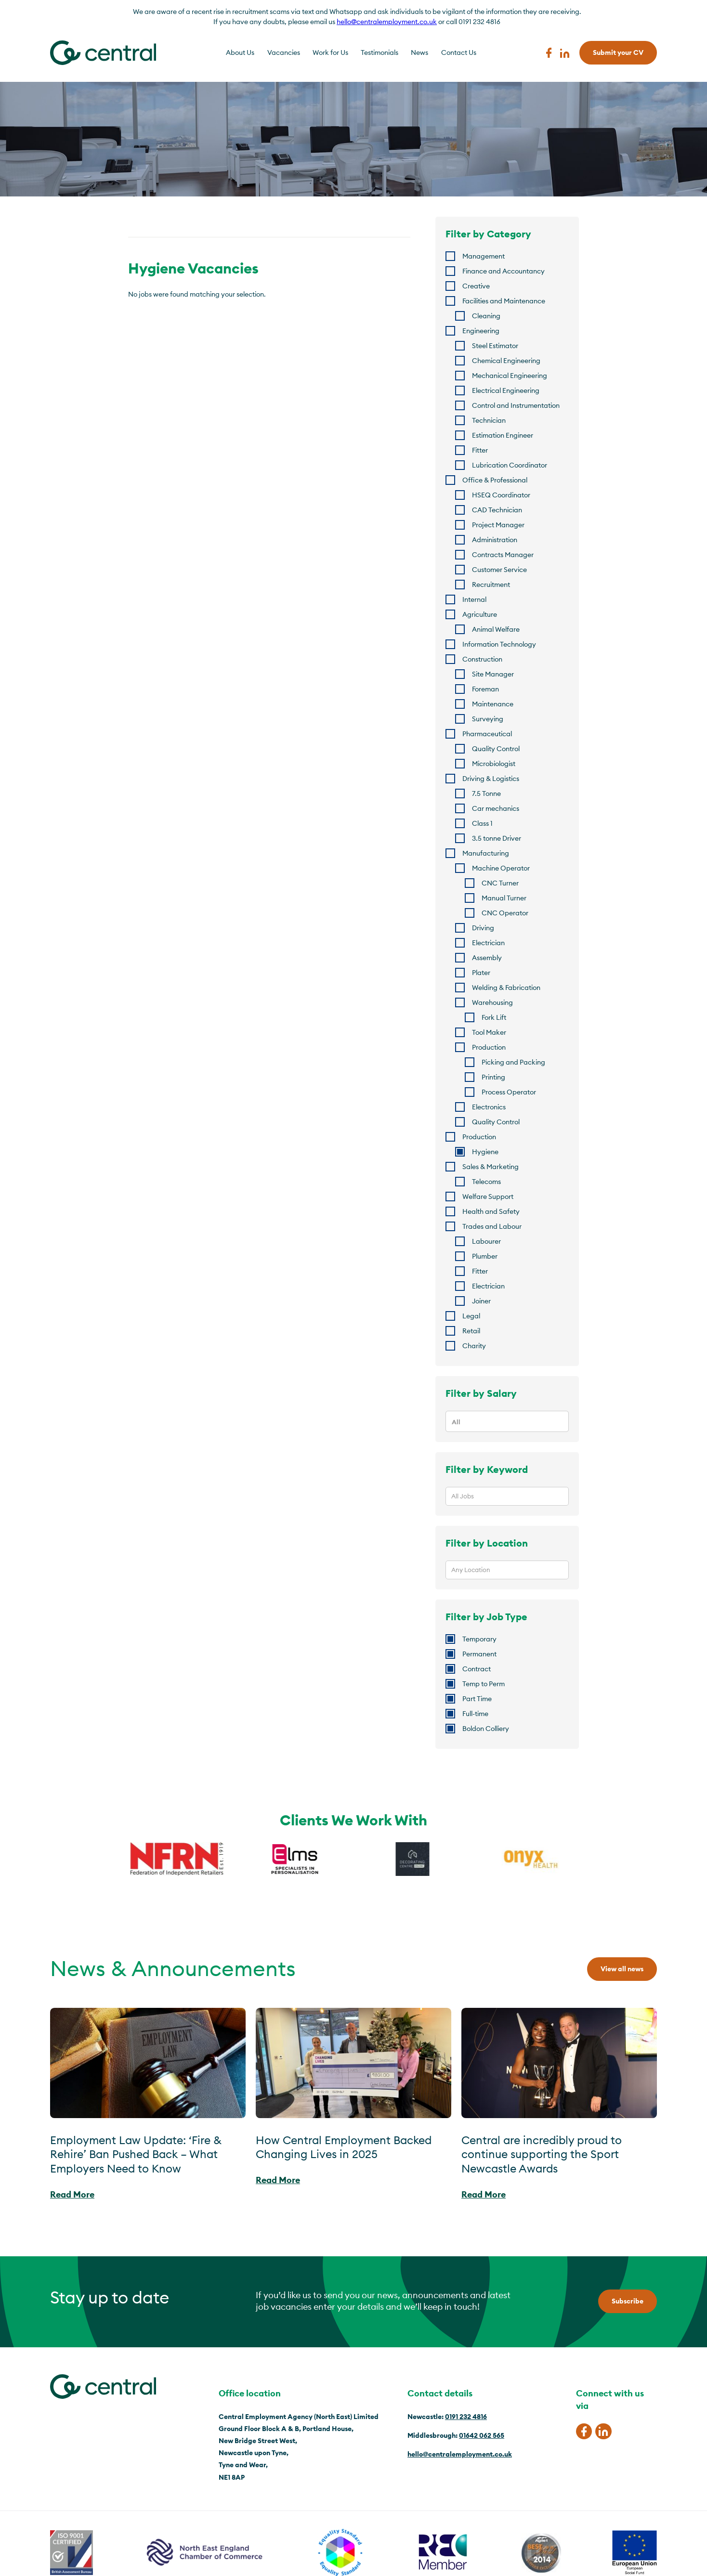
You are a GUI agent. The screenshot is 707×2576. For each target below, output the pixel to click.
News (419, 52)
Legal (471, 1316)
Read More (72, 2194)
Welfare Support (487, 1196)
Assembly (487, 957)
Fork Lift (494, 1017)
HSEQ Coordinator (501, 495)
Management (483, 256)
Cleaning (486, 316)
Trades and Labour (492, 1226)
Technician (489, 420)
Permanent (479, 1654)
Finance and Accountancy (503, 271)
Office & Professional (494, 480)
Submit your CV (618, 52)
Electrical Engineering (505, 390)
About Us (240, 52)
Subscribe (627, 2301)
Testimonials (379, 52)
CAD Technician (497, 510)
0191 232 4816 (466, 2416)
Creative (476, 286)
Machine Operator (501, 868)
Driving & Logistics (490, 778)
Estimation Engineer (502, 435)
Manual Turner (504, 898)
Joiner (481, 1301)
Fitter (480, 450)
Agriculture (479, 614)
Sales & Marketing (490, 1166)
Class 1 (482, 823)
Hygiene (485, 1151)
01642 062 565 (481, 2435)
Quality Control (496, 748)
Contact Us (458, 52)
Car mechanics (495, 808)
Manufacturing (485, 853)
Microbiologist (493, 763)
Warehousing (492, 1002)
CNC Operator (505, 913)
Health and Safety (491, 1211)
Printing (493, 1077)
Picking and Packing (513, 1062)
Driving (483, 928)
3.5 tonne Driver (496, 838)
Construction (482, 659)
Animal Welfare (496, 629)
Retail (471, 1331)
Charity (474, 1345)
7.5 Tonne (486, 793)
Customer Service (499, 569)
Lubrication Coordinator (509, 465)
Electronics (489, 1107)
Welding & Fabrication (506, 987)
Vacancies (283, 52)
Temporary (479, 1639)
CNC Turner (500, 883)
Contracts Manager (503, 554)
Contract (476, 1669)
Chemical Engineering (506, 360)
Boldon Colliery (485, 1728)
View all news (622, 1969)
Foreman (485, 689)
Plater (481, 972)
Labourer (486, 1241)
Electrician (488, 942)
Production (489, 1047)
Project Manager (498, 524)
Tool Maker (489, 1032)
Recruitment (491, 584)
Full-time (475, 1713)
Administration (494, 539)
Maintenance (492, 704)
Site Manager (493, 674)
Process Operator (509, 1092)
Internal (474, 599)
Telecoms (486, 1181)
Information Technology (499, 644)
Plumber (485, 1256)
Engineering (480, 330)
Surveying (487, 719)
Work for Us (330, 52)
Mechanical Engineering (509, 375)
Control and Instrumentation (516, 405)
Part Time (477, 1698)
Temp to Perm (483, 1683)
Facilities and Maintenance (503, 301)
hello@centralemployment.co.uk (387, 21)
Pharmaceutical (487, 733)
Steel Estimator (495, 345)
